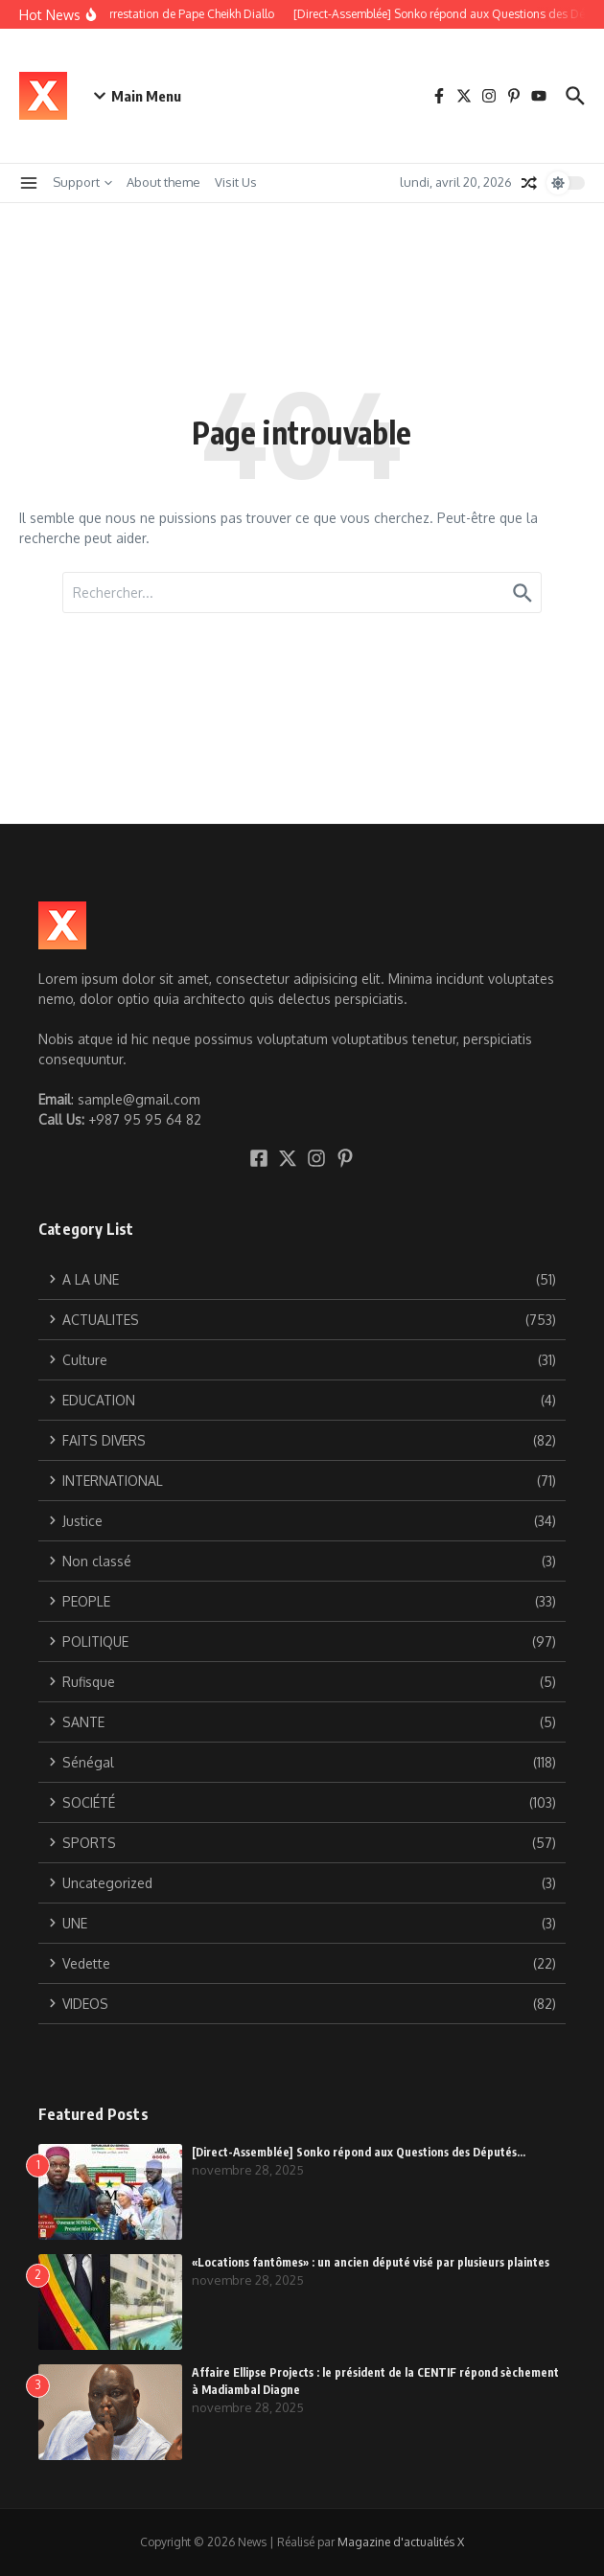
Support (82, 182)
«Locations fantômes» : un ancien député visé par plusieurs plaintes (370, 2262)
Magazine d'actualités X (400, 2542)
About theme (163, 182)
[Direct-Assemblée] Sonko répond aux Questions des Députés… (358, 2152)
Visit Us (236, 182)
